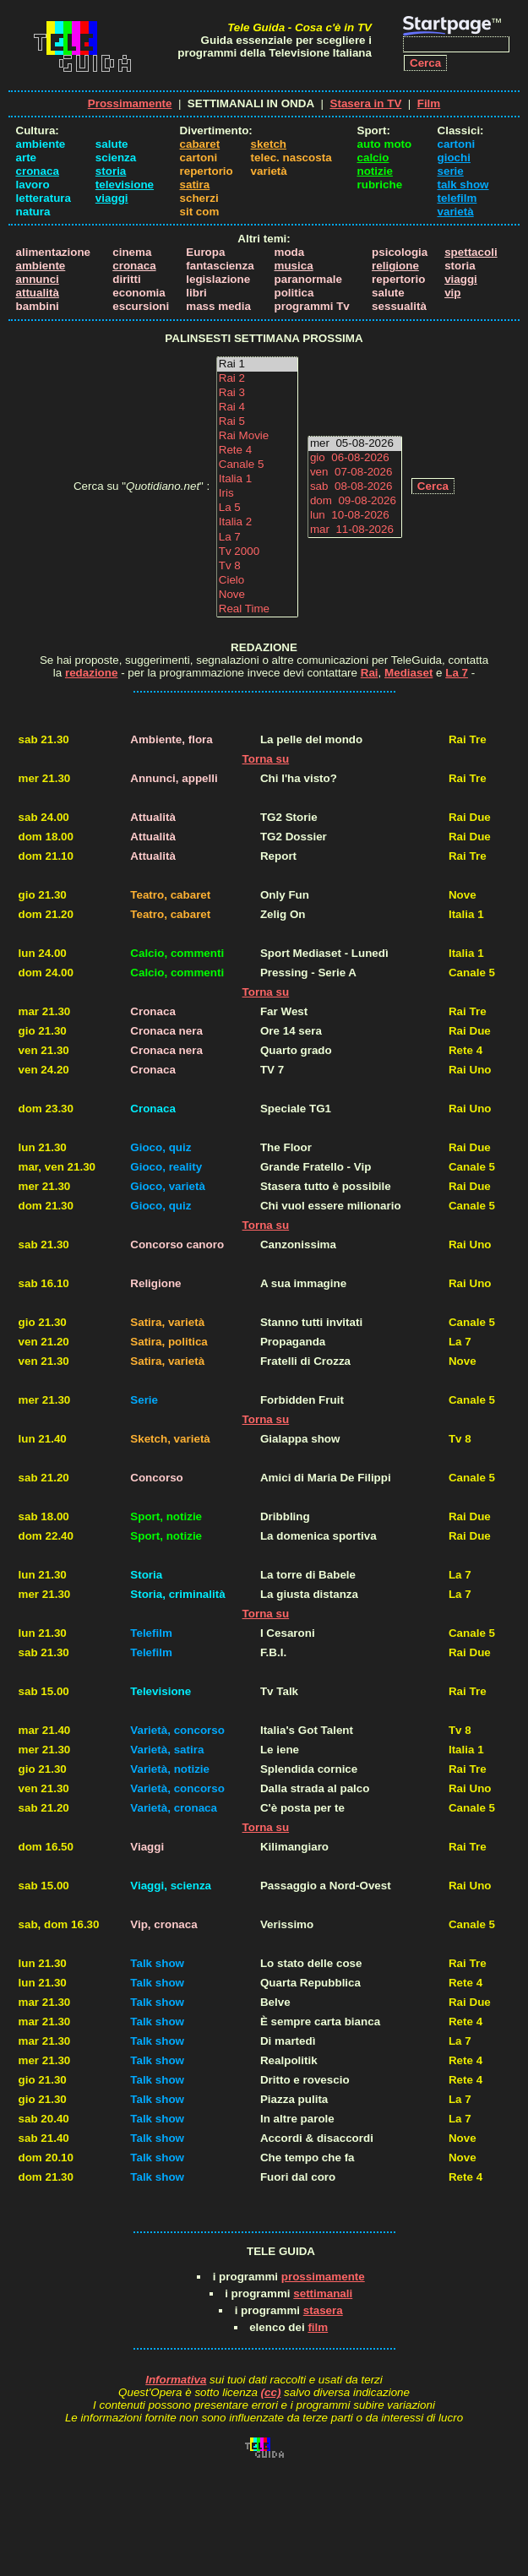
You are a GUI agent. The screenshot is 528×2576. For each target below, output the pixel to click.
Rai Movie (257, 436)
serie (451, 171)
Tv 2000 (257, 552)
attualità (37, 292)
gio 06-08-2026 (354, 458)
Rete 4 (257, 450)
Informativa (175, 2379)
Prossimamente (130, 103)
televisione (124, 184)
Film (429, 103)
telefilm (457, 198)
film (318, 2327)
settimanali (322, 2293)
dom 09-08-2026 (354, 501)
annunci (37, 279)
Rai (369, 672)
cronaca (37, 171)
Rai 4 (257, 407)
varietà (456, 211)
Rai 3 (257, 393)
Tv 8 (257, 566)
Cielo (257, 580)
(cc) (271, 2392)
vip (452, 292)
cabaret (200, 144)
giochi (454, 157)
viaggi (111, 198)
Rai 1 (257, 364)
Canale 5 (257, 465)
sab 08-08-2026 (354, 487)
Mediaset (408, 672)
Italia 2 (257, 522)
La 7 (257, 537)
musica (294, 265)
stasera (323, 2310)
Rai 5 (257, 422)
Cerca (433, 486)
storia (110, 171)
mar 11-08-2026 (354, 530)
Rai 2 (257, 379)
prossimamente (323, 2276)
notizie (375, 171)
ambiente (41, 265)
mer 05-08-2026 (354, 444)
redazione (91, 672)
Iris (257, 493)
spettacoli (471, 252)
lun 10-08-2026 (354, 515)
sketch (268, 144)
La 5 (257, 508)
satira (195, 184)
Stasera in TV (366, 103)
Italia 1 (257, 479)
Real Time (257, 609)
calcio (373, 157)
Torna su (266, 759)
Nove (257, 595)
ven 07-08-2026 (354, 472)
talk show (463, 184)
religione (395, 265)
